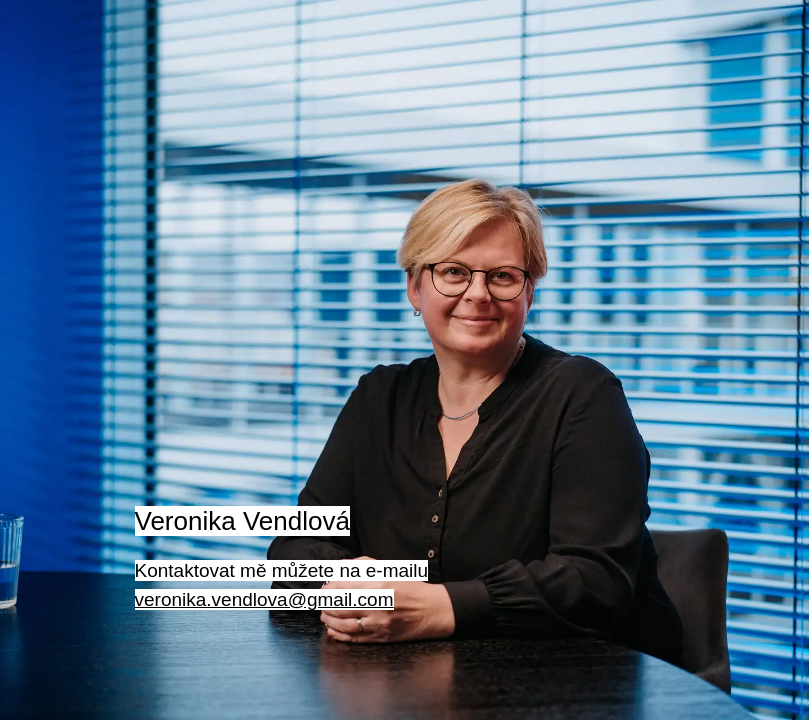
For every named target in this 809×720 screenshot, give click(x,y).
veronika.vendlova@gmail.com (264, 599)
